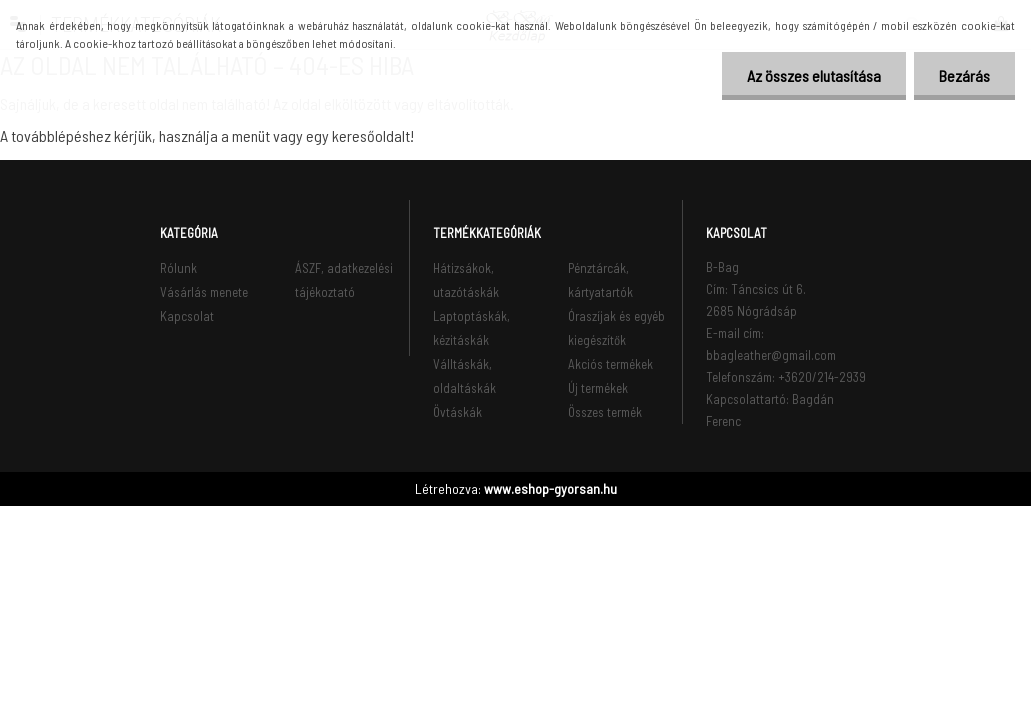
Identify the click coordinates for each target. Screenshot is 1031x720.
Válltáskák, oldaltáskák (464, 376)
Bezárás (964, 75)
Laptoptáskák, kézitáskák (471, 328)
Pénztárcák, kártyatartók (600, 280)
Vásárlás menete (204, 292)
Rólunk (178, 268)
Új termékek (598, 388)
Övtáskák (457, 412)
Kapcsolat (187, 316)
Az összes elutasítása (814, 75)
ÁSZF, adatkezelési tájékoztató (344, 280)
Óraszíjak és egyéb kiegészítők (616, 328)
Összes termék (605, 412)
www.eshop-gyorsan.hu (550, 488)
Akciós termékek (610, 364)
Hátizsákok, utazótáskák (466, 280)
